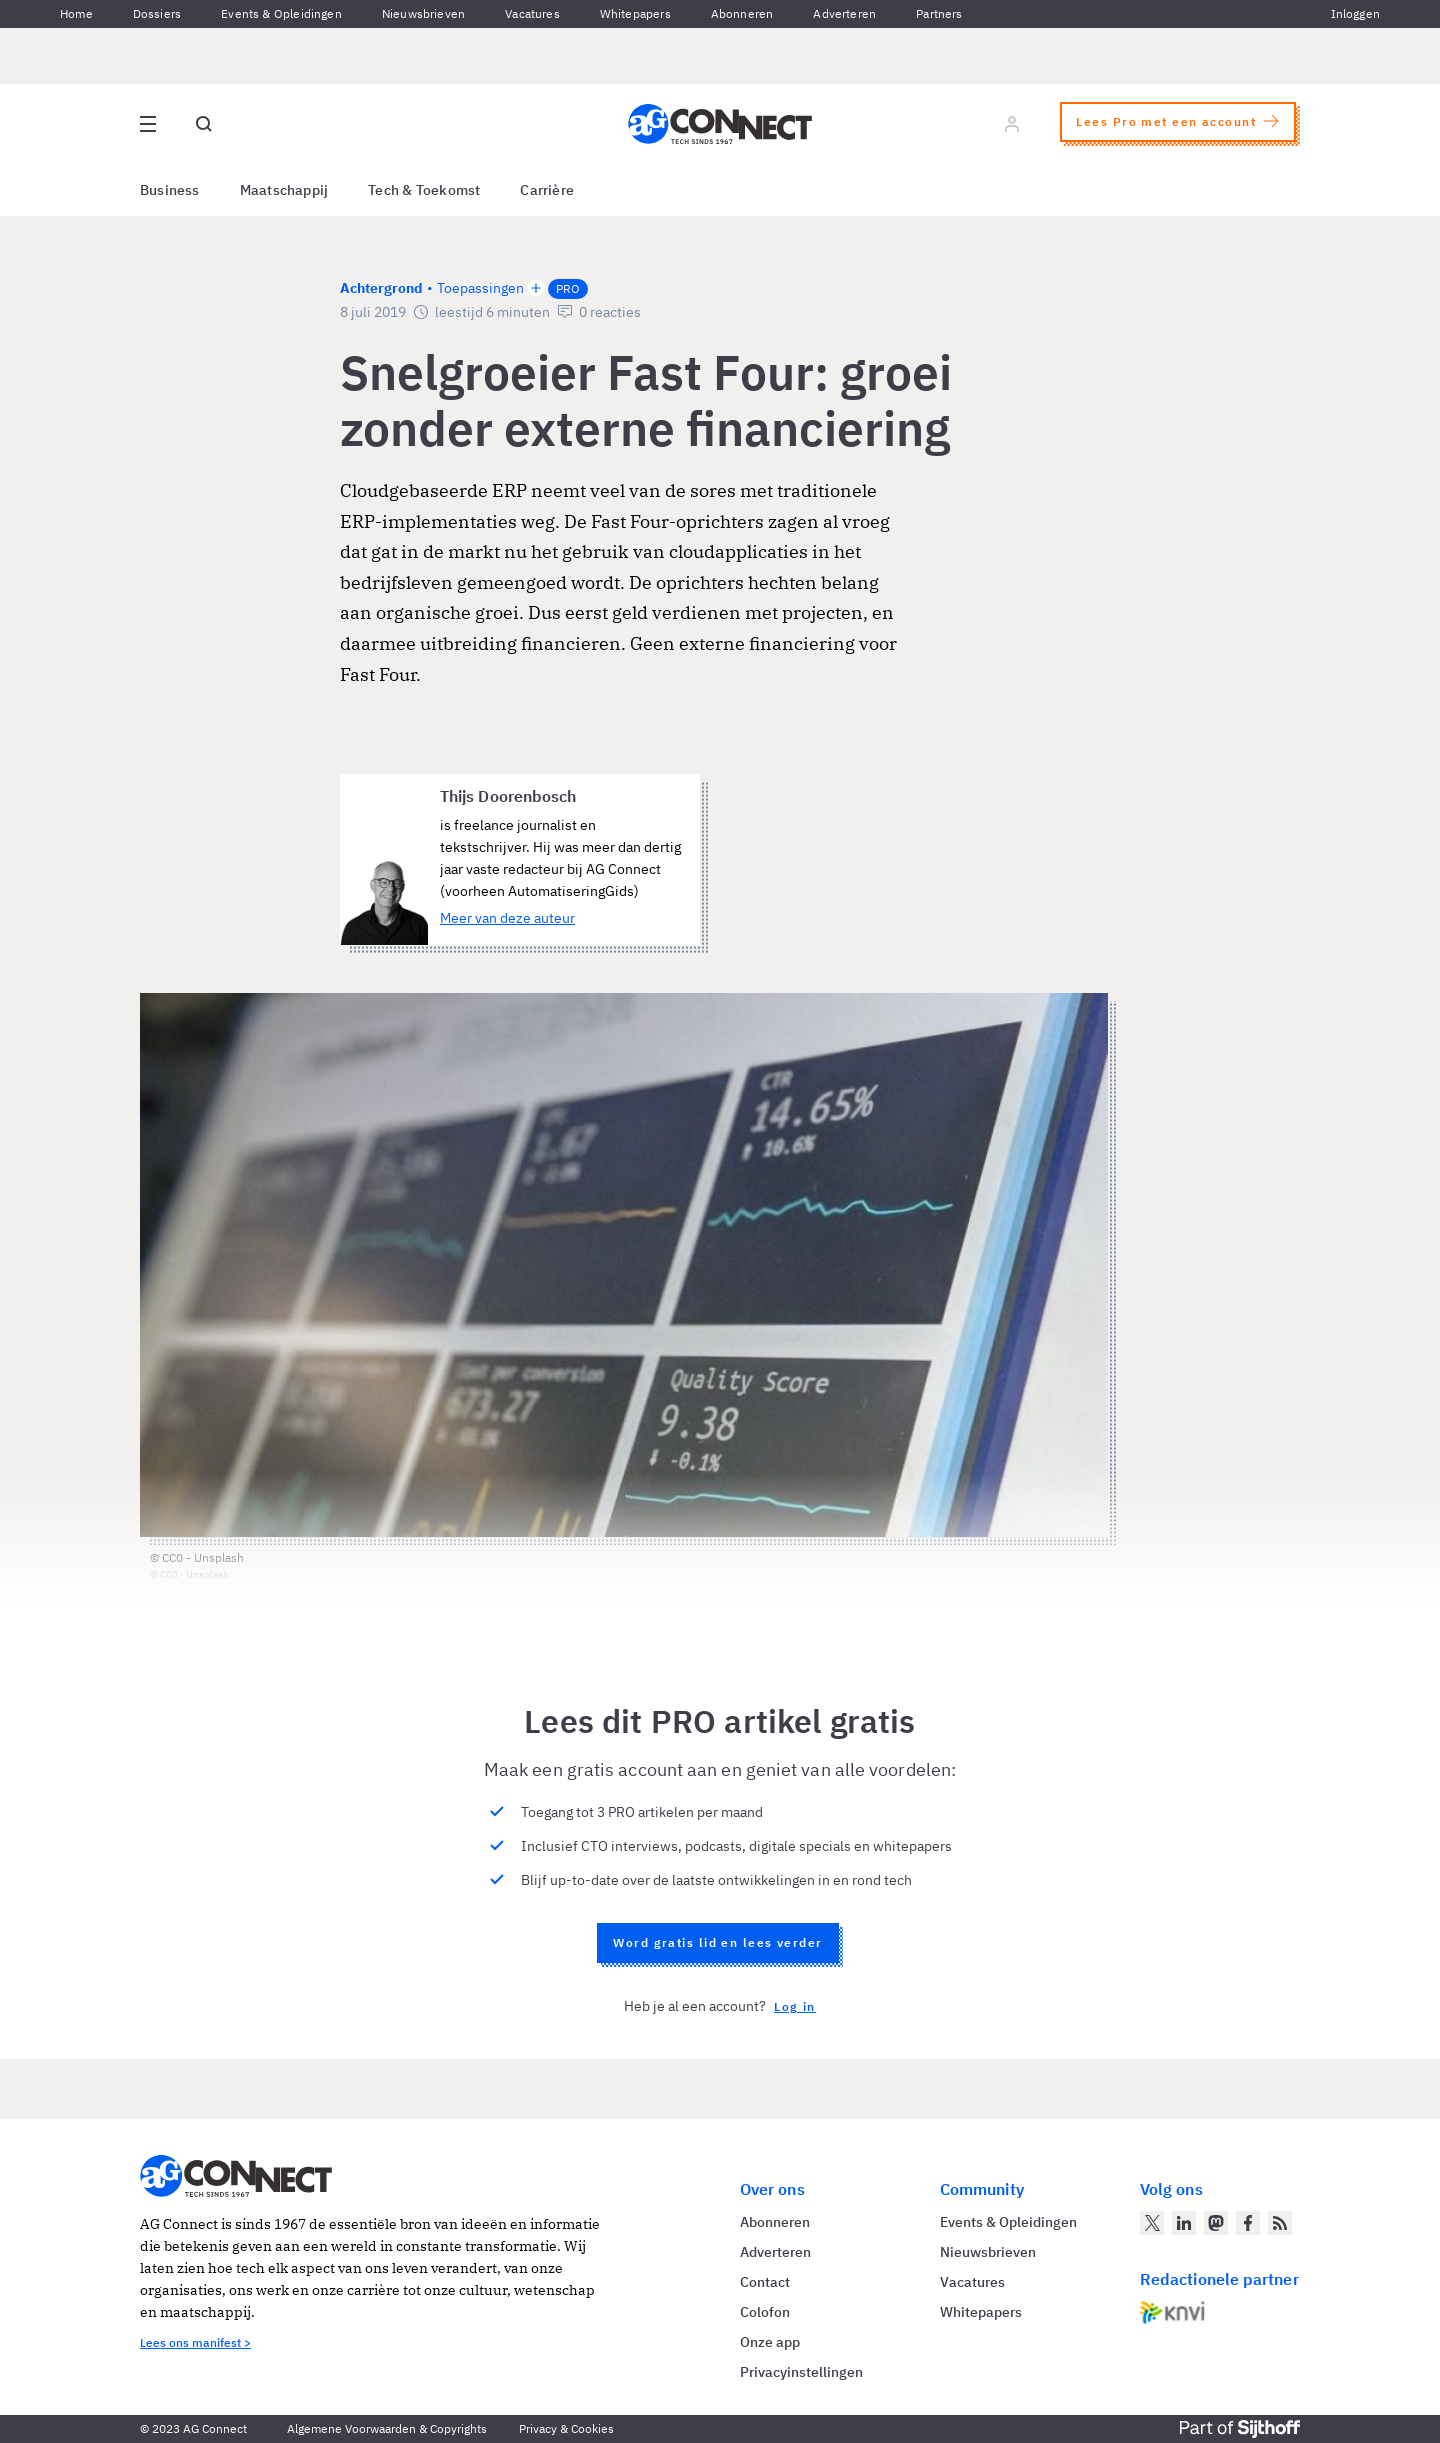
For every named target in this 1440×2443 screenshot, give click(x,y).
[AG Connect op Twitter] (1152, 2223)
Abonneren (742, 13)
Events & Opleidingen (281, 13)
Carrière (547, 190)
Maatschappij (284, 190)
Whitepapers (635, 13)
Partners (939, 13)
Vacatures (532, 13)
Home (76, 13)
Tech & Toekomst (424, 190)
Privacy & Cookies (566, 2428)
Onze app (770, 2342)
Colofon (765, 2312)
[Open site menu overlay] (148, 124)
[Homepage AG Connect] (720, 124)
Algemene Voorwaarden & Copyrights (387, 2428)
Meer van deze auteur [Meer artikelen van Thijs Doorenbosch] (507, 918)
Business (170, 190)
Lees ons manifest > (195, 2342)
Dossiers (157, 13)
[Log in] (1012, 124)
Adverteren (844, 13)
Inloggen (1355, 13)
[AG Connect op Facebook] (1248, 2223)
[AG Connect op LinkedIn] (1184, 2223)
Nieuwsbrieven (423, 13)
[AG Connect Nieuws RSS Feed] (1280, 2223)
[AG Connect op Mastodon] (1216, 2223)
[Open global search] (204, 124)
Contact (765, 2282)
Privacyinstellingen (801, 2372)
